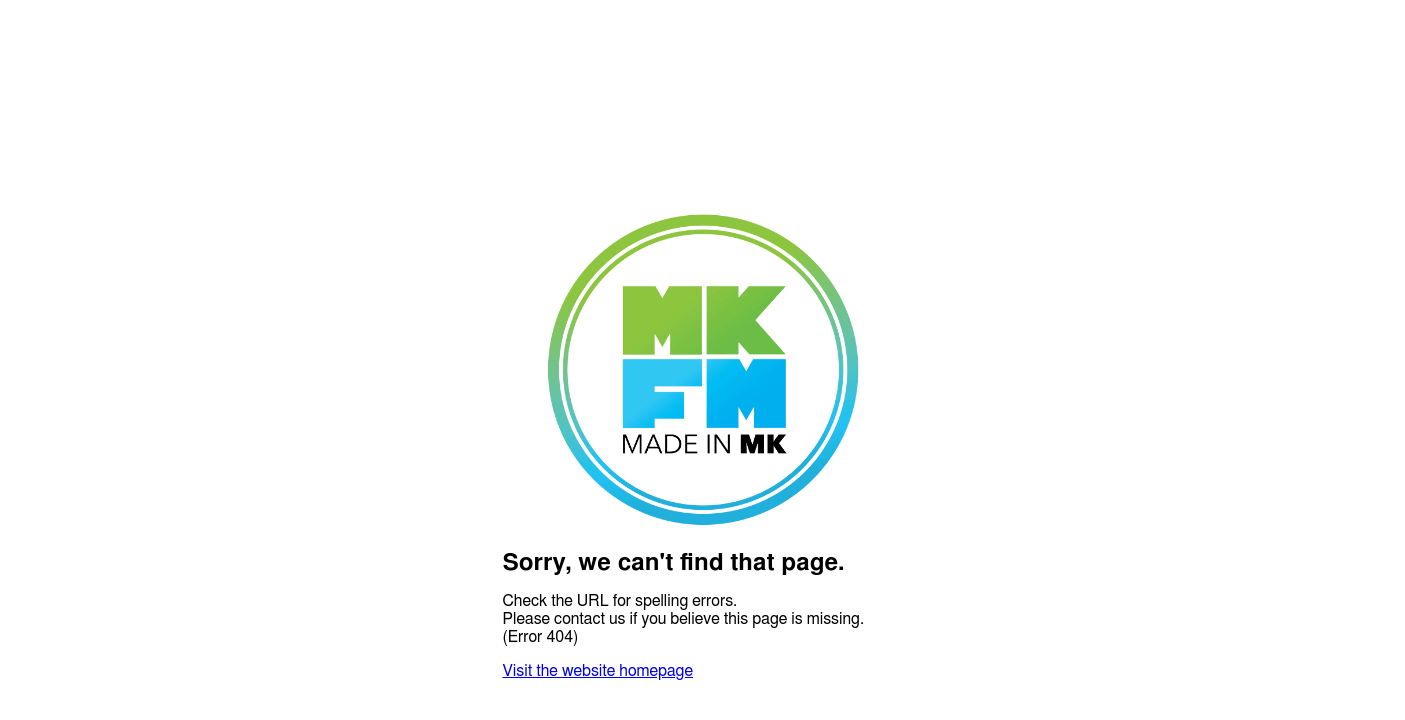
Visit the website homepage (598, 671)
